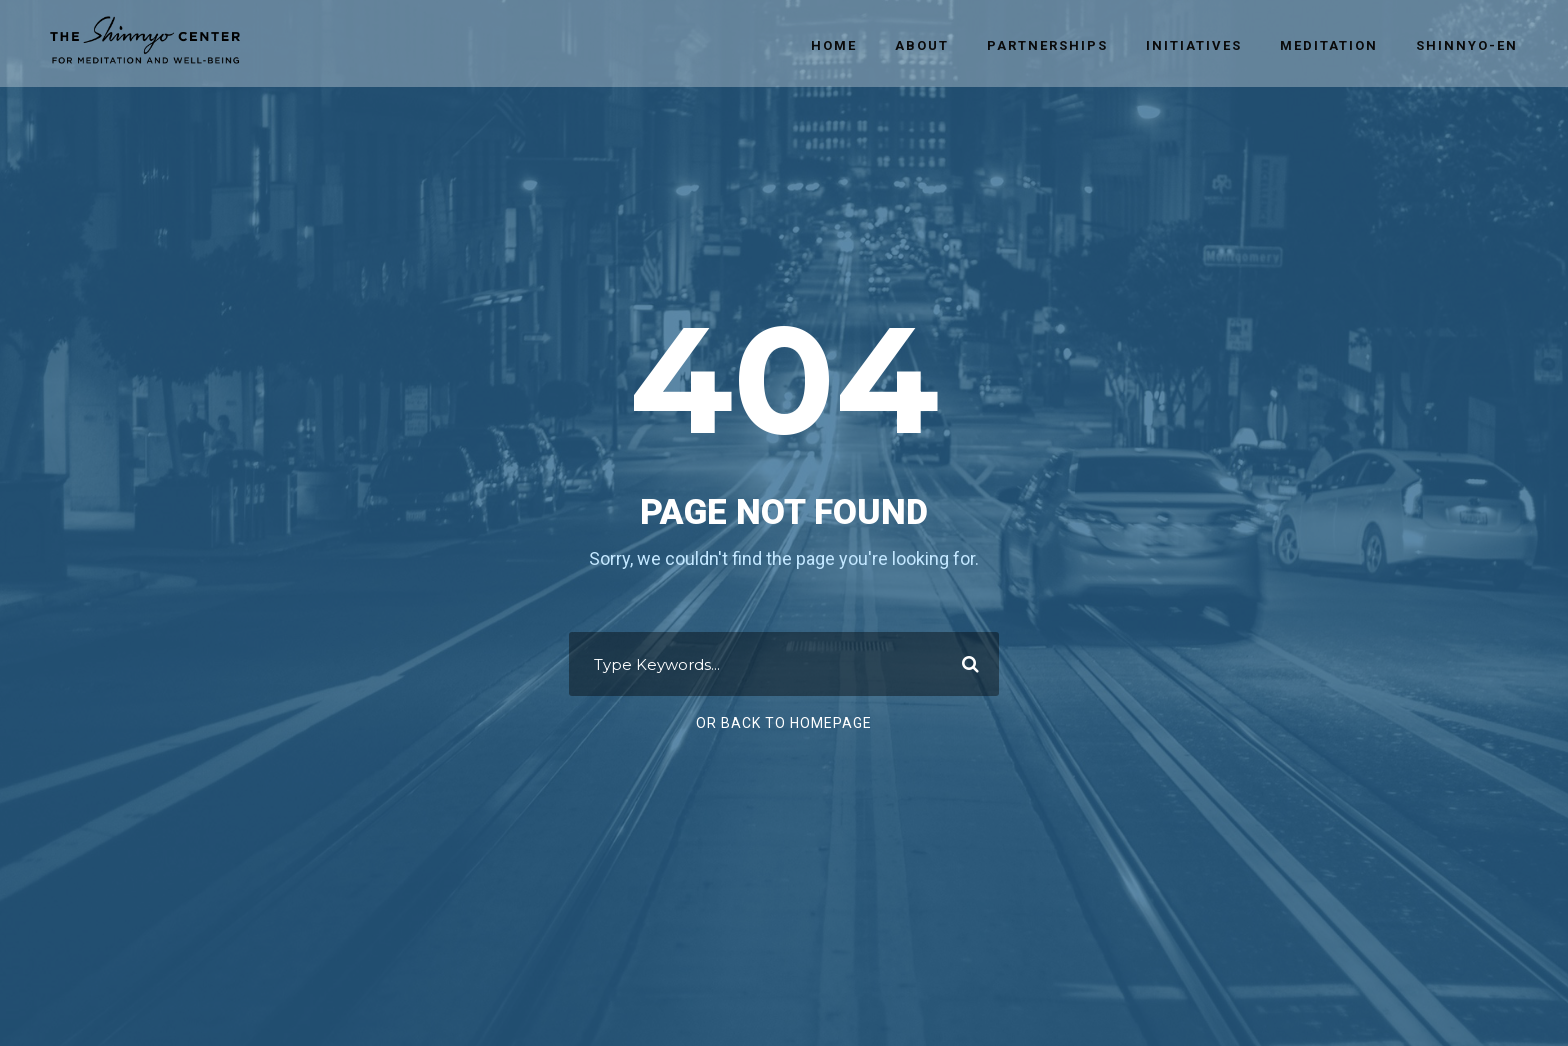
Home (834, 45)
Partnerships (1047, 45)
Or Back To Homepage (784, 723)
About (922, 45)
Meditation (1329, 45)
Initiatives (1194, 45)
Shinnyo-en (1467, 45)
